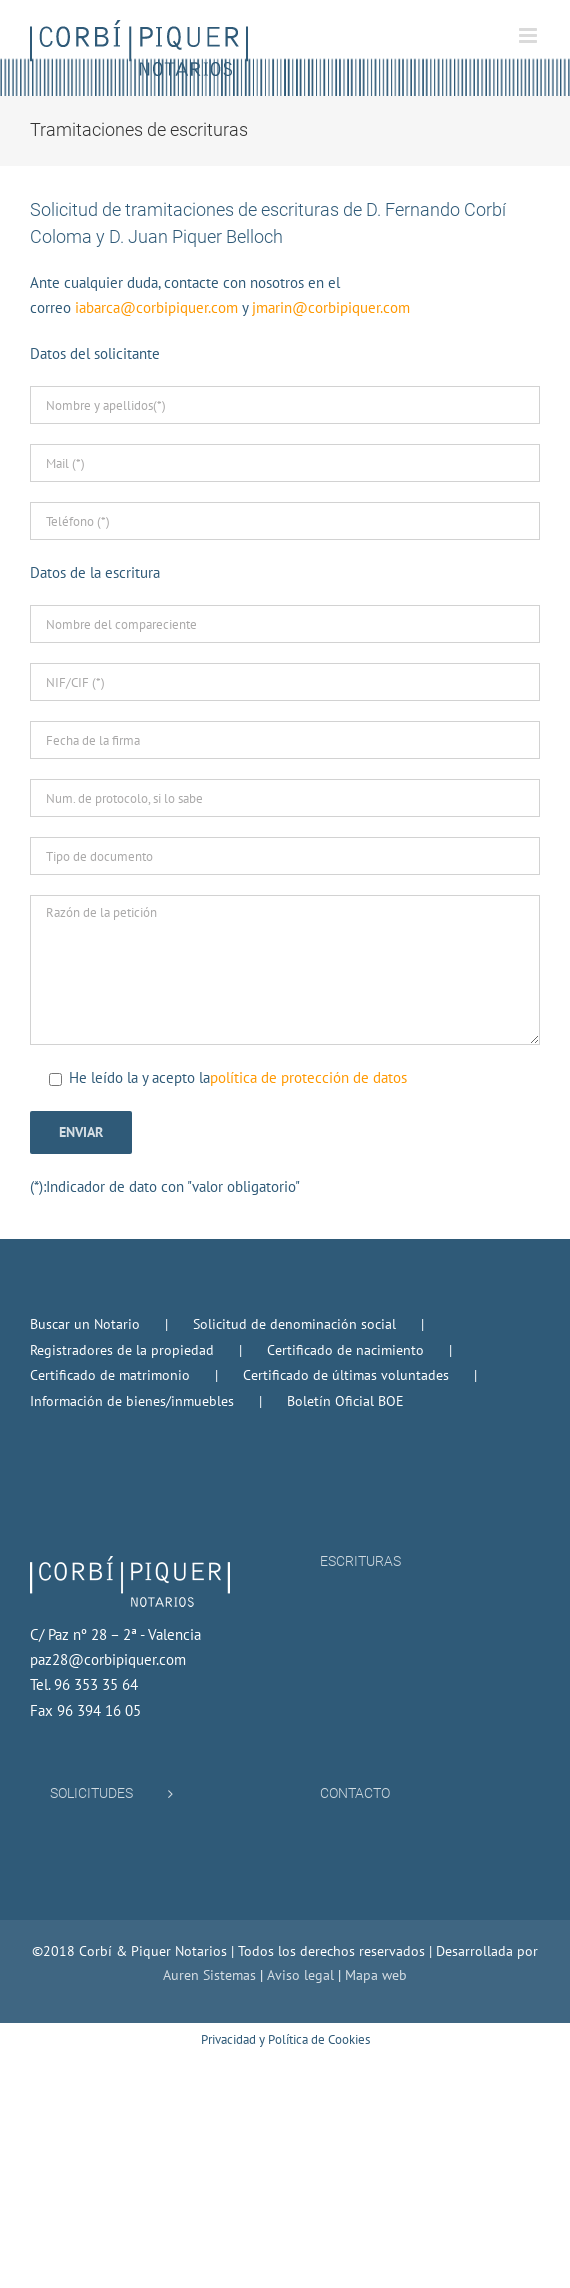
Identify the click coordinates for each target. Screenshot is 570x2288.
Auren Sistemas (209, 1975)
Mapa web (376, 1975)
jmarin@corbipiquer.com (331, 307)
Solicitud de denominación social (294, 1324)
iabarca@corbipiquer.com (156, 307)
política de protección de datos (308, 1077)
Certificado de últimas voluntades (346, 1375)
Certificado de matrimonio (110, 1375)
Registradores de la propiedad (122, 1350)
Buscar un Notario (85, 1324)
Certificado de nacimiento (345, 1350)
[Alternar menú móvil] (529, 35)
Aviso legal (300, 1975)
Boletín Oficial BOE (345, 1401)
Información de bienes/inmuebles (132, 1401)
